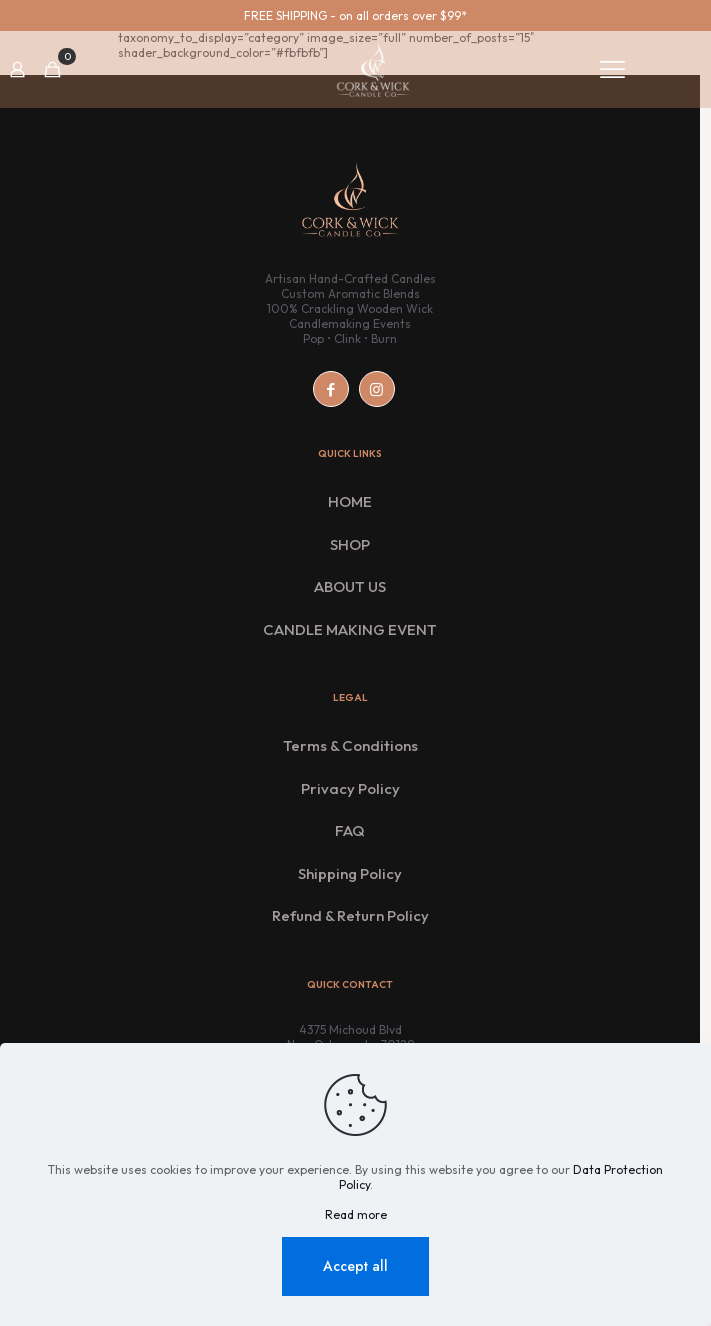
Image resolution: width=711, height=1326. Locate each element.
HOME (350, 501)
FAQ (350, 830)
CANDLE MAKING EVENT (350, 629)
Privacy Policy (350, 788)
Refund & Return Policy (350, 915)
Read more (356, 1214)
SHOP (350, 544)
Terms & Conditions (350, 745)
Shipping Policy (350, 873)
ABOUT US (350, 586)
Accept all (355, 1266)
